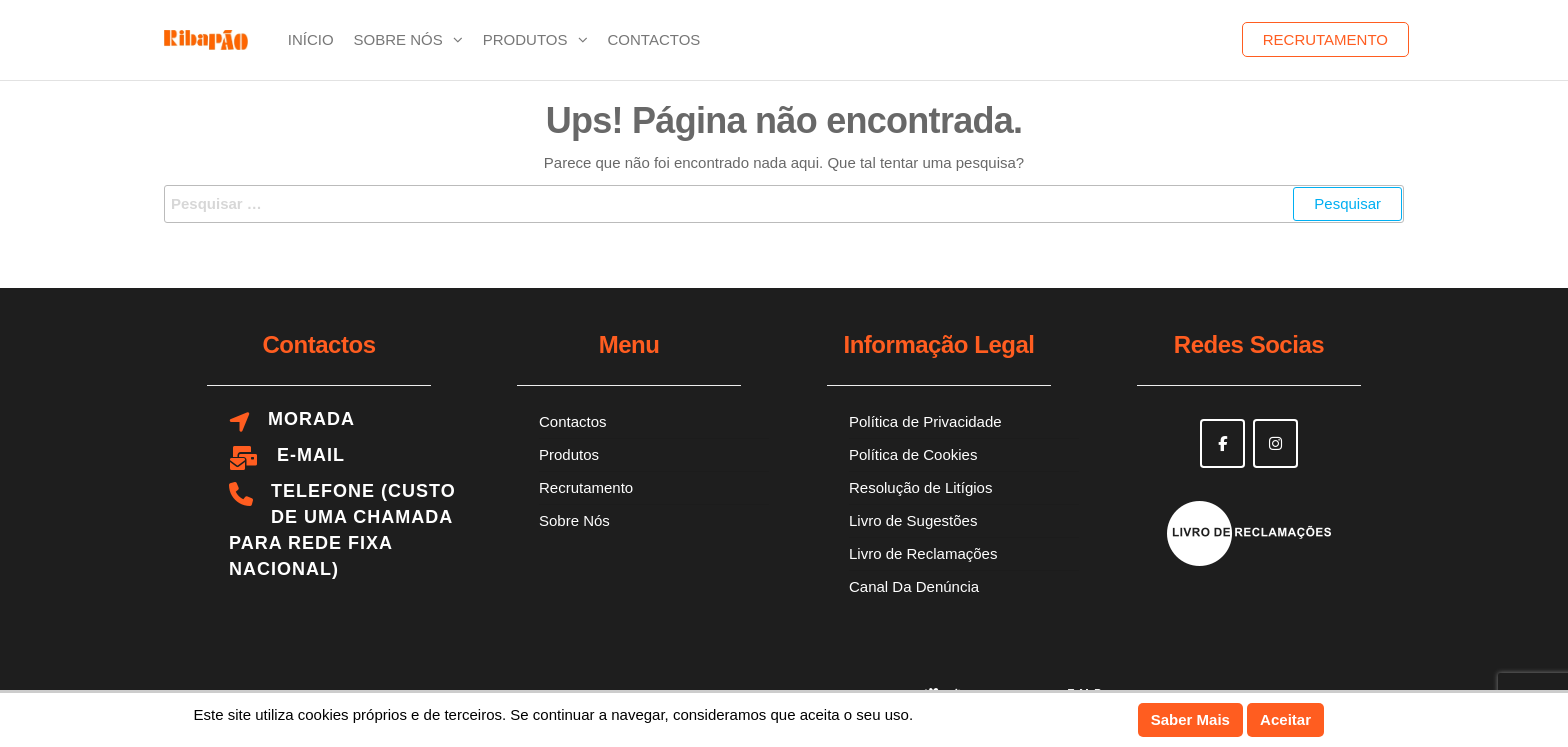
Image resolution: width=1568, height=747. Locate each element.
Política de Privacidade (925, 421)
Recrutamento (1325, 39)
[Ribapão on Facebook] (1222, 443)
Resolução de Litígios (920, 487)
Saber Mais (1190, 719)
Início (311, 39)
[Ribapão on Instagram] (1275, 443)
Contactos (654, 39)
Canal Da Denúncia (914, 586)
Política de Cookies (913, 454)
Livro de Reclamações (923, 553)
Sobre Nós (398, 39)
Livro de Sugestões (913, 520)
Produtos (525, 39)
